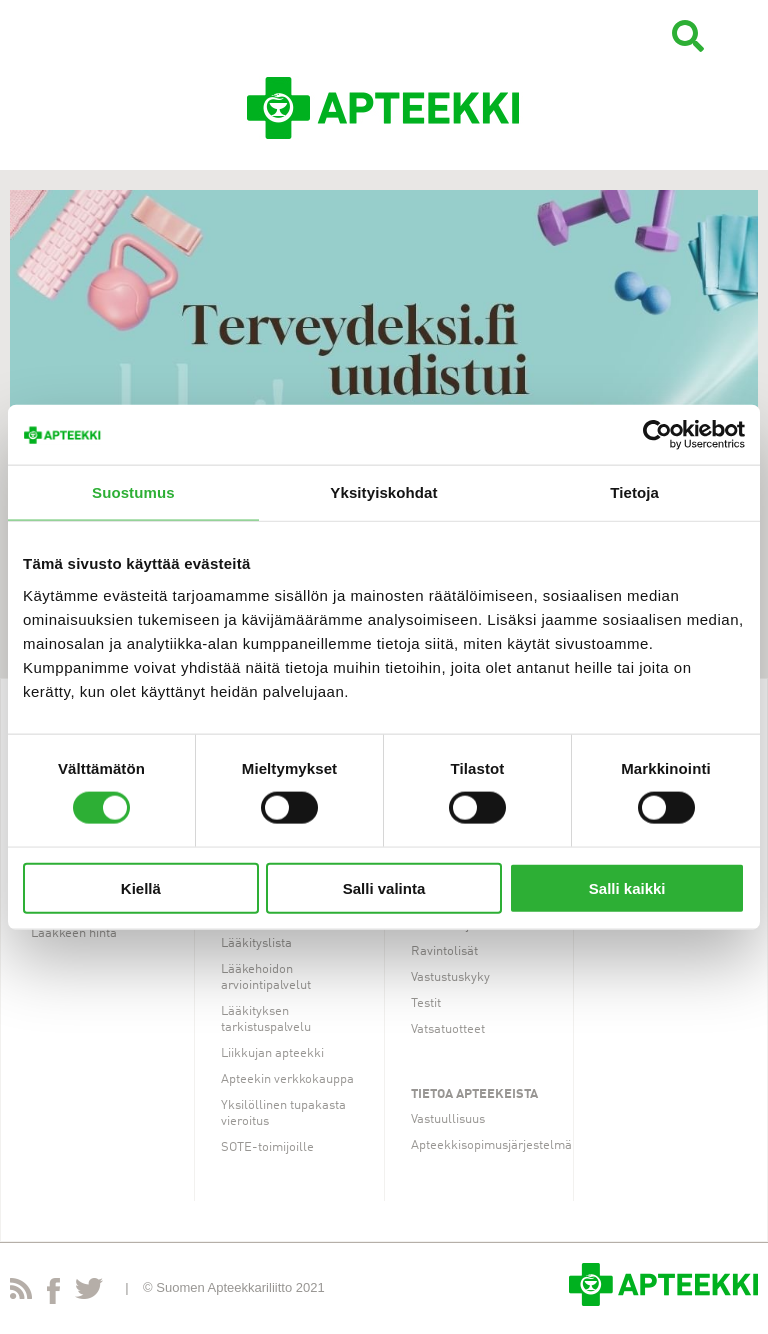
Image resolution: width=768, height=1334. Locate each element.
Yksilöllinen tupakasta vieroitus (283, 1113)
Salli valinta (384, 887)
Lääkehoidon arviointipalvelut (266, 977)
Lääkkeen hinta (74, 933)
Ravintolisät (444, 951)
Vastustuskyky (450, 977)
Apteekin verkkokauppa (287, 1079)
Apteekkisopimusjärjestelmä (491, 1145)
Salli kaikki (627, 887)
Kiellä (141, 887)
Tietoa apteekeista (474, 1094)
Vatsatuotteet (448, 1029)
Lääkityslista (256, 943)
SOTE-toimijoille (267, 1147)
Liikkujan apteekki (272, 1053)
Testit (426, 1003)
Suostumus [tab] (133, 492)
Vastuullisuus (448, 1119)
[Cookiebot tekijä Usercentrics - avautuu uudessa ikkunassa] (657, 435)
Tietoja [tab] (634, 492)
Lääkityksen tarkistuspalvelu (266, 1019)
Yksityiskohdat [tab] (383, 492)
